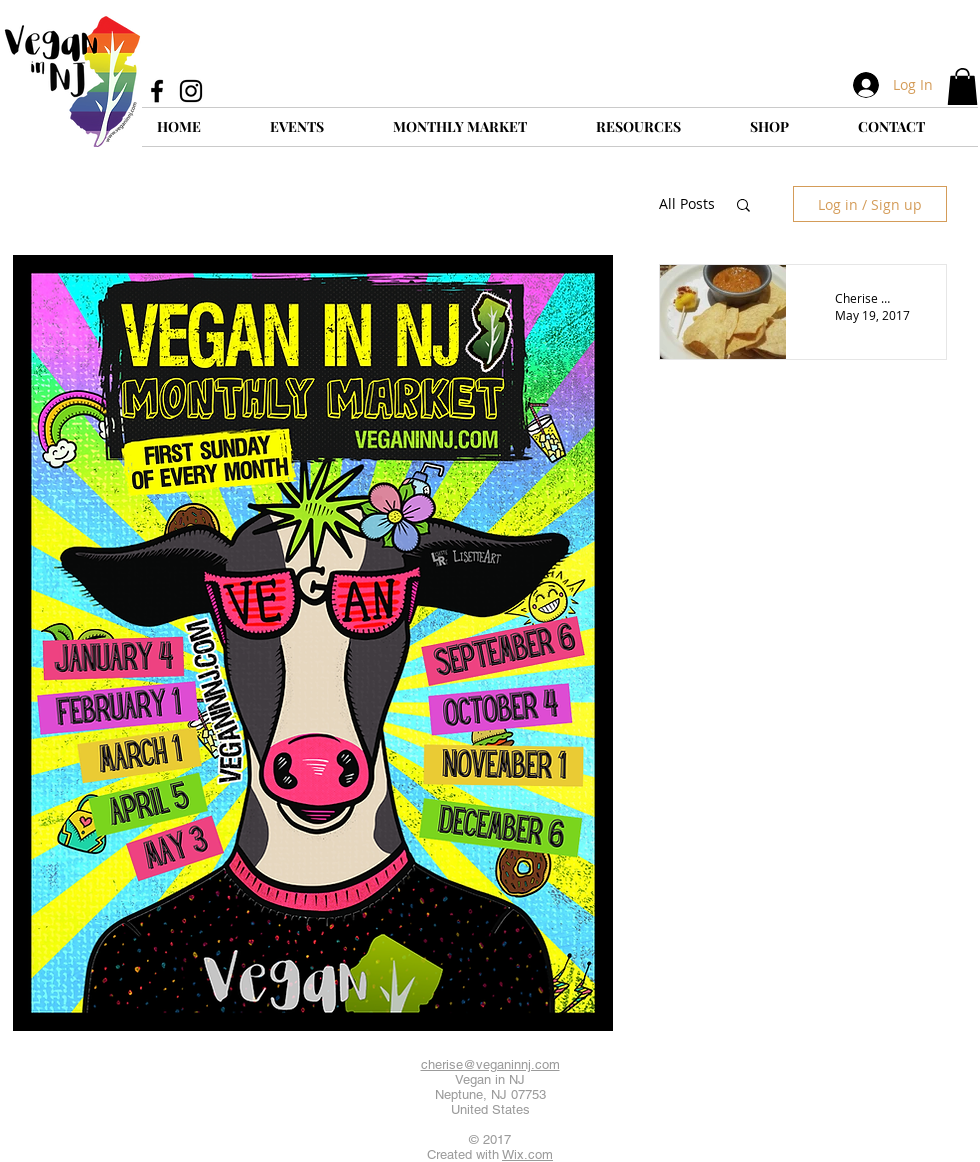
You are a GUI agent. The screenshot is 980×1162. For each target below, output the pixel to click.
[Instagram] (191, 91)
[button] (962, 86)
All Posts (687, 203)
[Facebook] (157, 91)
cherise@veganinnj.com (490, 1064)
